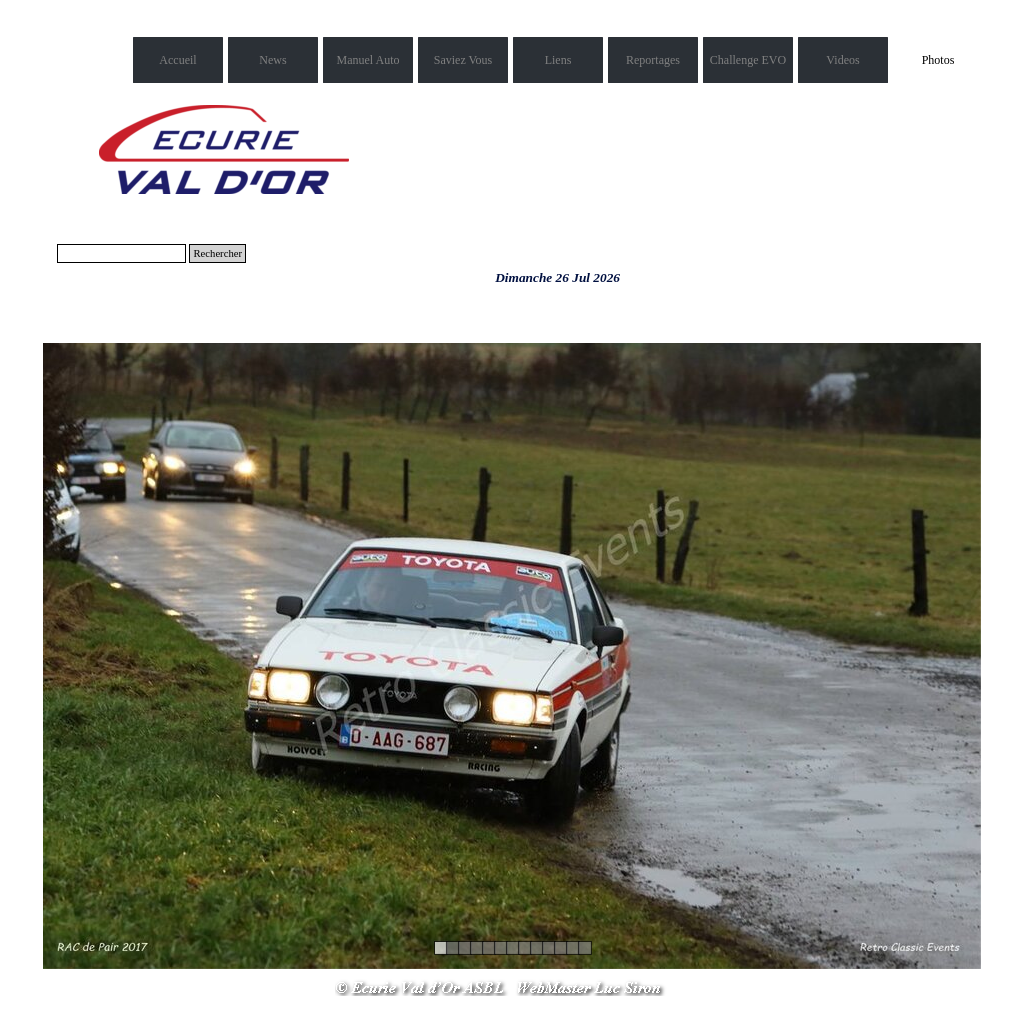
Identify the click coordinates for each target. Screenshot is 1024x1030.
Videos (842, 60)
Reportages (653, 60)
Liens (558, 60)
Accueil (177, 60)
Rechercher (217, 253)
